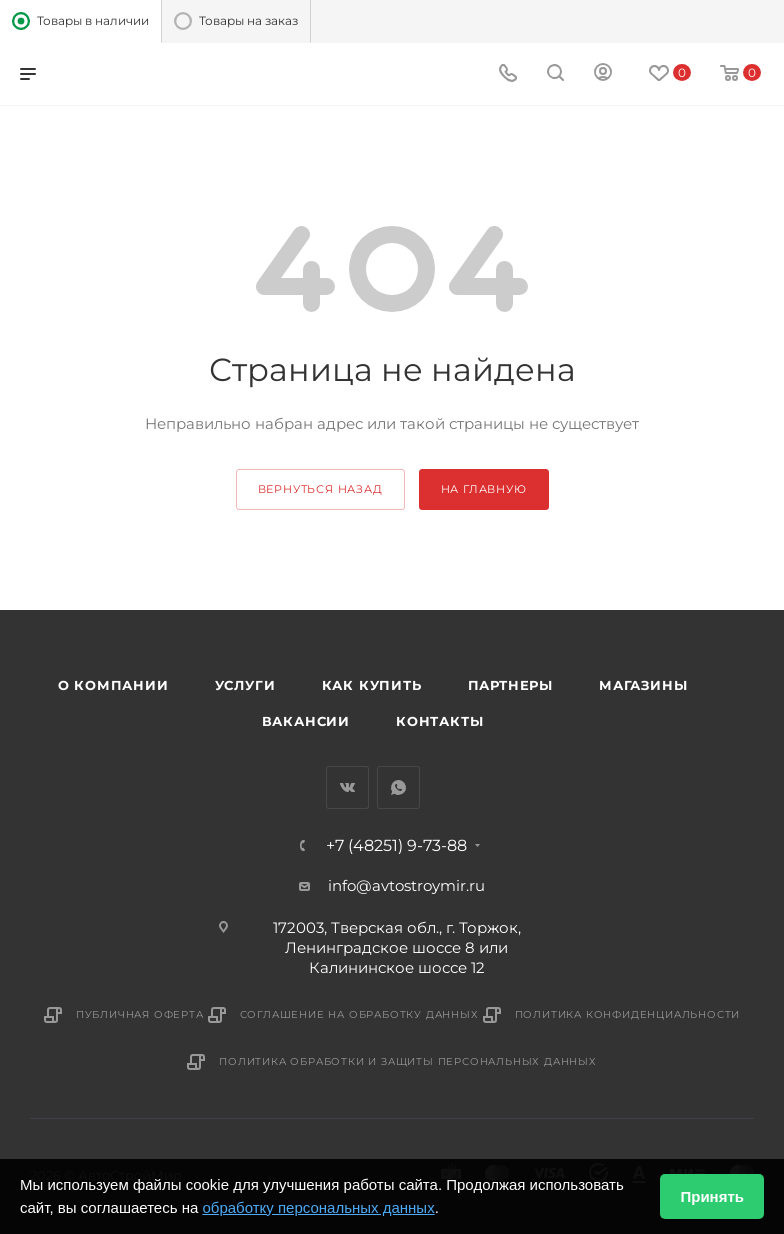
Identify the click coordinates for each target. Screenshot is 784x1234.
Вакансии (306, 721)
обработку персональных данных (318, 1207)
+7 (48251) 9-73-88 (396, 846)
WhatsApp (398, 787)
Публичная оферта (140, 1014)
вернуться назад (320, 489)
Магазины (643, 685)
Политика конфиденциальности (628, 1014)
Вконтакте (347, 787)
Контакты (439, 721)
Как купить (372, 685)
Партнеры (510, 685)
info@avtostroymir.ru (406, 885)
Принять (712, 1196)
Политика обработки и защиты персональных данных (408, 1061)
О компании (113, 685)
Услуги (245, 685)
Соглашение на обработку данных (359, 1014)
